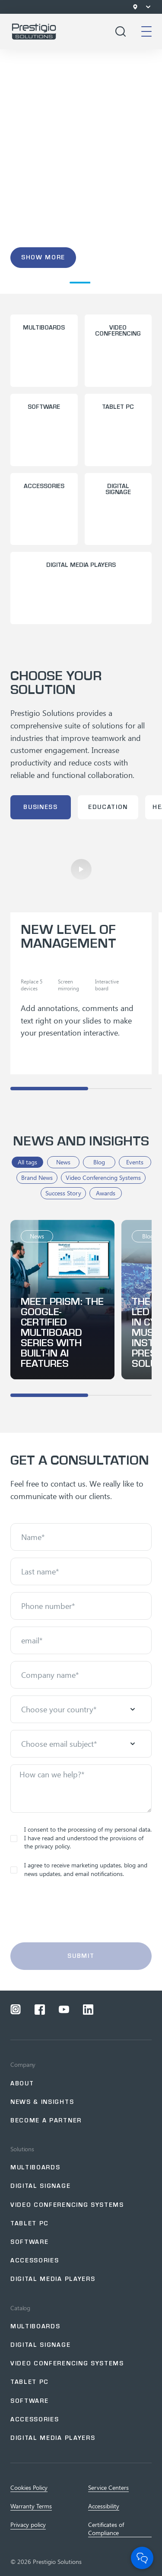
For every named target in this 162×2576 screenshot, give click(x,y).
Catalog (20, 2308)
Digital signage (40, 2186)
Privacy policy (28, 2525)
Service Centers (108, 2488)
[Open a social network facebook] (40, 2009)
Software (29, 2242)
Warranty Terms (31, 2506)
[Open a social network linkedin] (88, 2009)
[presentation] (81, 1915)
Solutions (22, 2149)
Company (22, 2065)
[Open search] (120, 31)
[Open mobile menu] (146, 31)
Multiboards (35, 2167)
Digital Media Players (52, 2279)
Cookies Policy (29, 2488)
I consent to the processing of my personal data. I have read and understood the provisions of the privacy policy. (81, 1837)
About (22, 2083)
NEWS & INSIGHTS (42, 2102)
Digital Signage (40, 2345)
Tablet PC (29, 2223)
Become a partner (46, 2120)
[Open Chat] (142, 2558)
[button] (21, 282)
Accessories (34, 2260)
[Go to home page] (34, 31)
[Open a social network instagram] (15, 2009)
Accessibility (103, 2506)
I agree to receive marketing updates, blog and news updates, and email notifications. (78, 1869)
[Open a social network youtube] (64, 2009)
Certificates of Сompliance (106, 2528)
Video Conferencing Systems (67, 2205)
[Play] (81, 869)
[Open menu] (148, 6)
